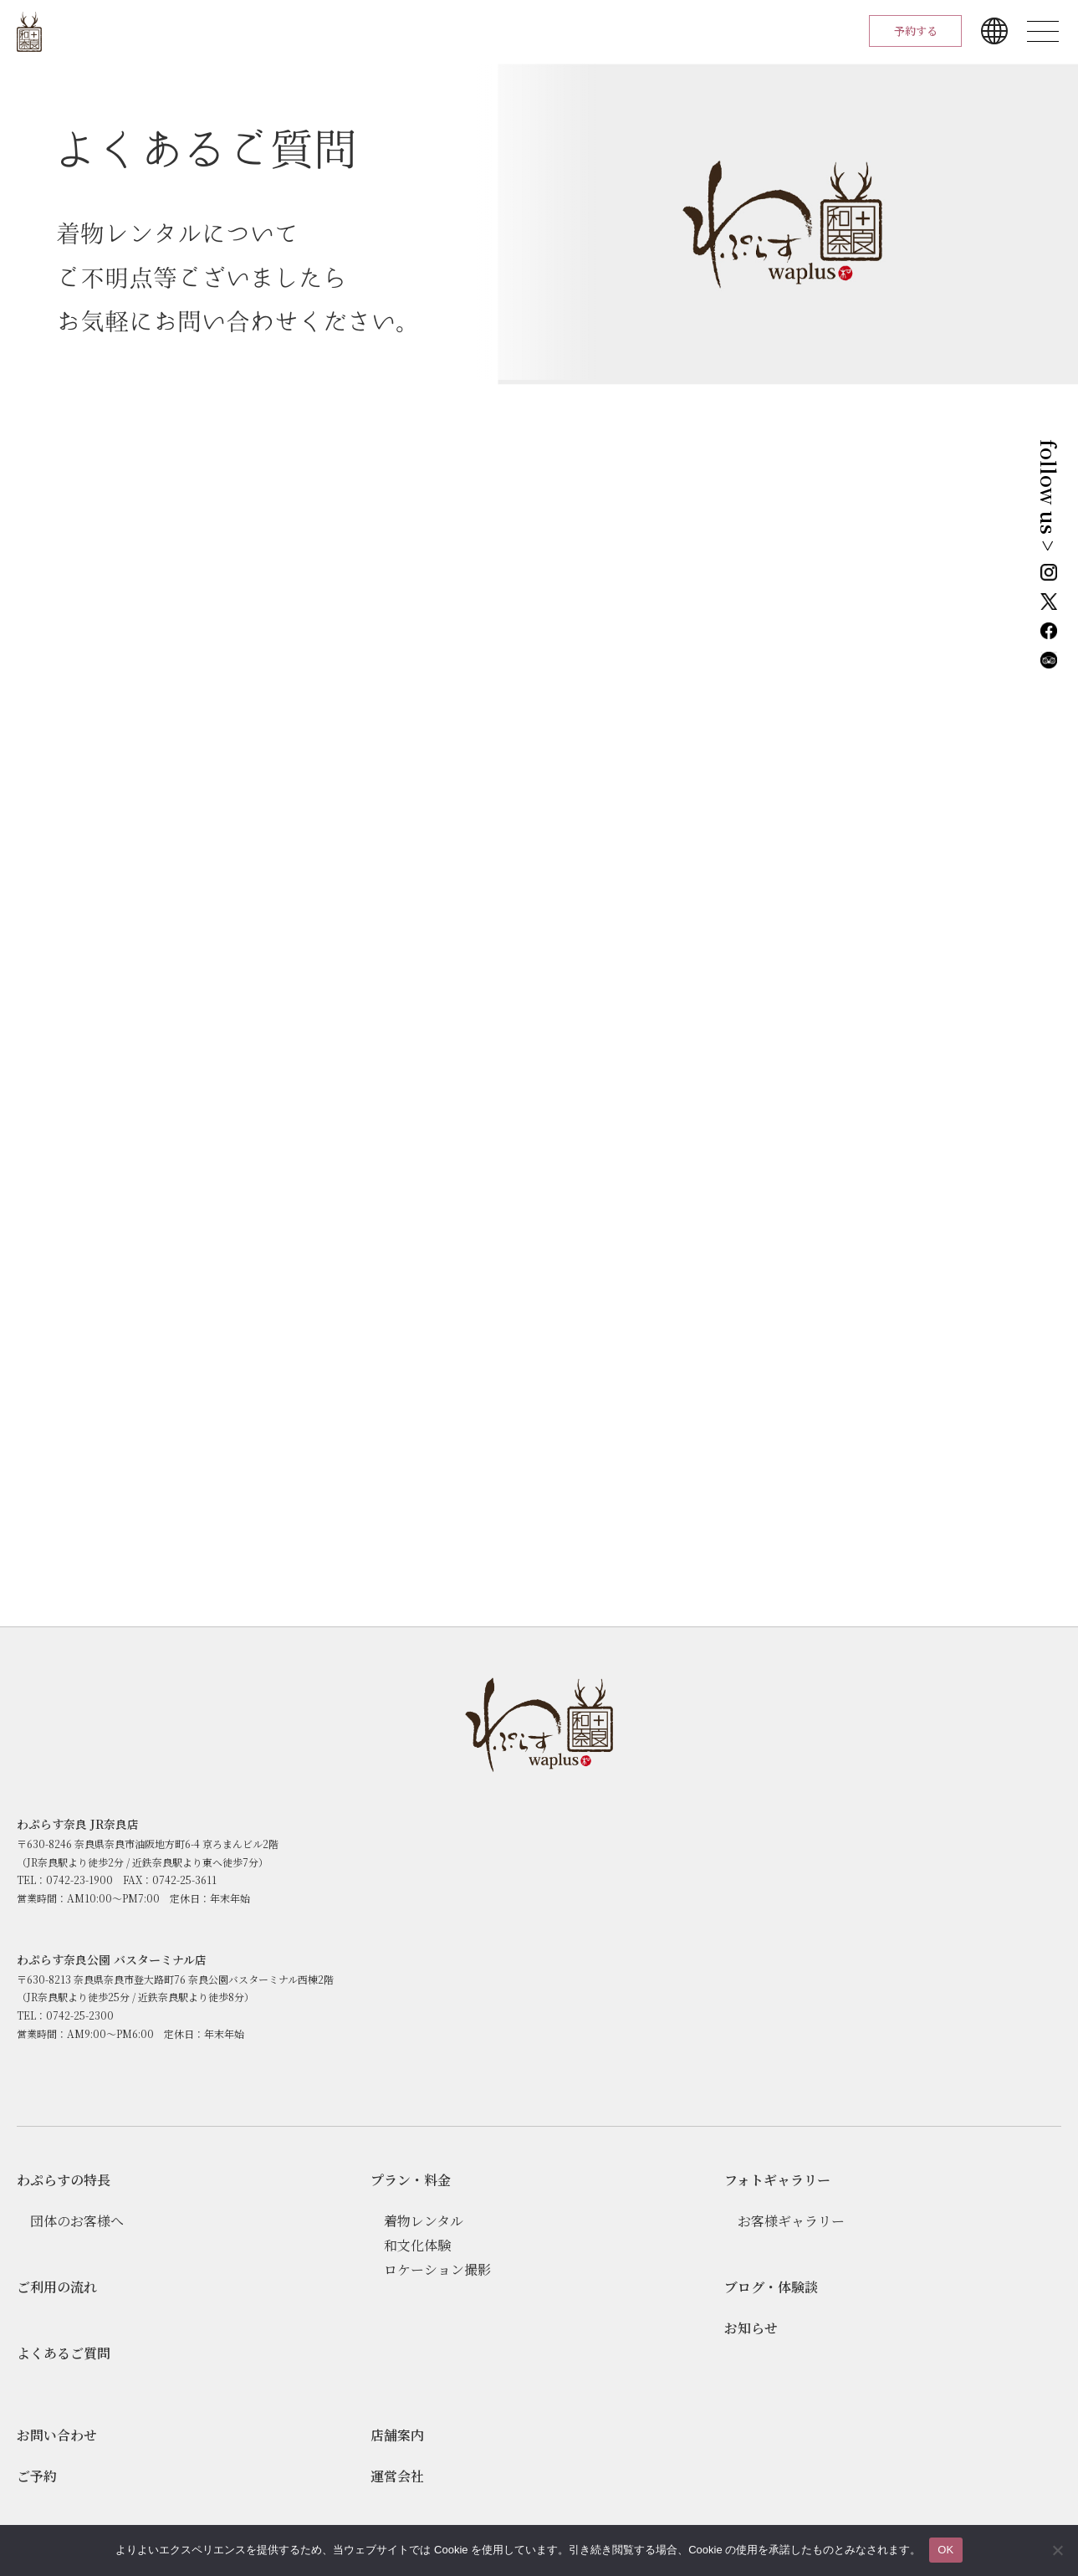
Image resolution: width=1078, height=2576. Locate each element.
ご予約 (37, 2476)
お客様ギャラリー (791, 2220)
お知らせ (751, 2328)
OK (945, 2549)
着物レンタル (423, 2220)
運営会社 (397, 2476)
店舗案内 (397, 2435)
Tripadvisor (1048, 660)
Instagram (1048, 572)
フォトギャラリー (777, 2179)
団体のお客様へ (77, 2220)
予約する (916, 30)
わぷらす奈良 (29, 32)
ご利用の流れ (57, 2287)
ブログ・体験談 (771, 2287)
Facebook (1048, 630)
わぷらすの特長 (63, 2179)
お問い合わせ (57, 2435)
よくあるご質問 (63, 2353)
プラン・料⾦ (410, 2179)
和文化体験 (417, 2245)
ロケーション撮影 (437, 2269)
